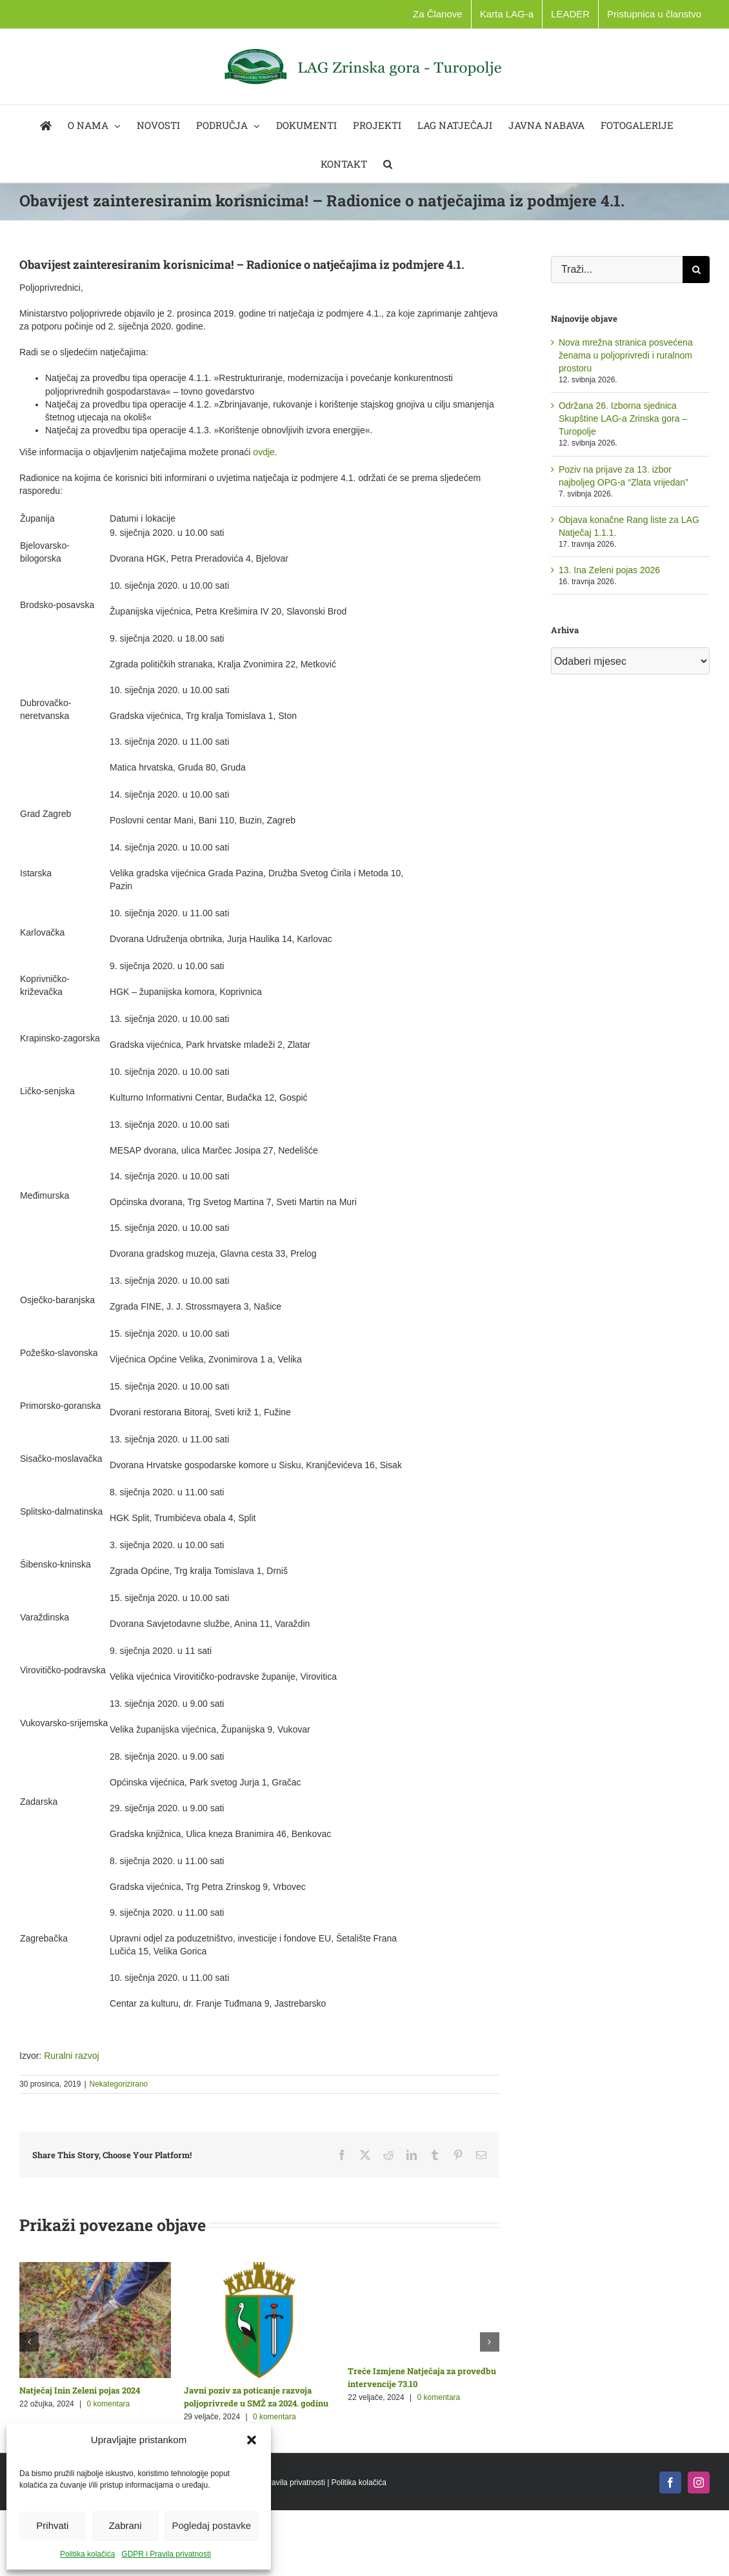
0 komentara (108, 2403)
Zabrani (125, 2525)
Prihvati (52, 2525)
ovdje (263, 452)
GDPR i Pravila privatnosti (166, 2554)
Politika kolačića (87, 2554)
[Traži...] (617, 269)
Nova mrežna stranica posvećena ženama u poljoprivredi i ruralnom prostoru (626, 355)
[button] (251, 2439)
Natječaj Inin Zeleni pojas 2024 (79, 2390)
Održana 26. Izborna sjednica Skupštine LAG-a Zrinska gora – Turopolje (623, 418)
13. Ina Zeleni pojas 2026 (609, 570)
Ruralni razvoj (71, 2055)
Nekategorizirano (119, 2084)
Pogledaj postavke (211, 2525)
